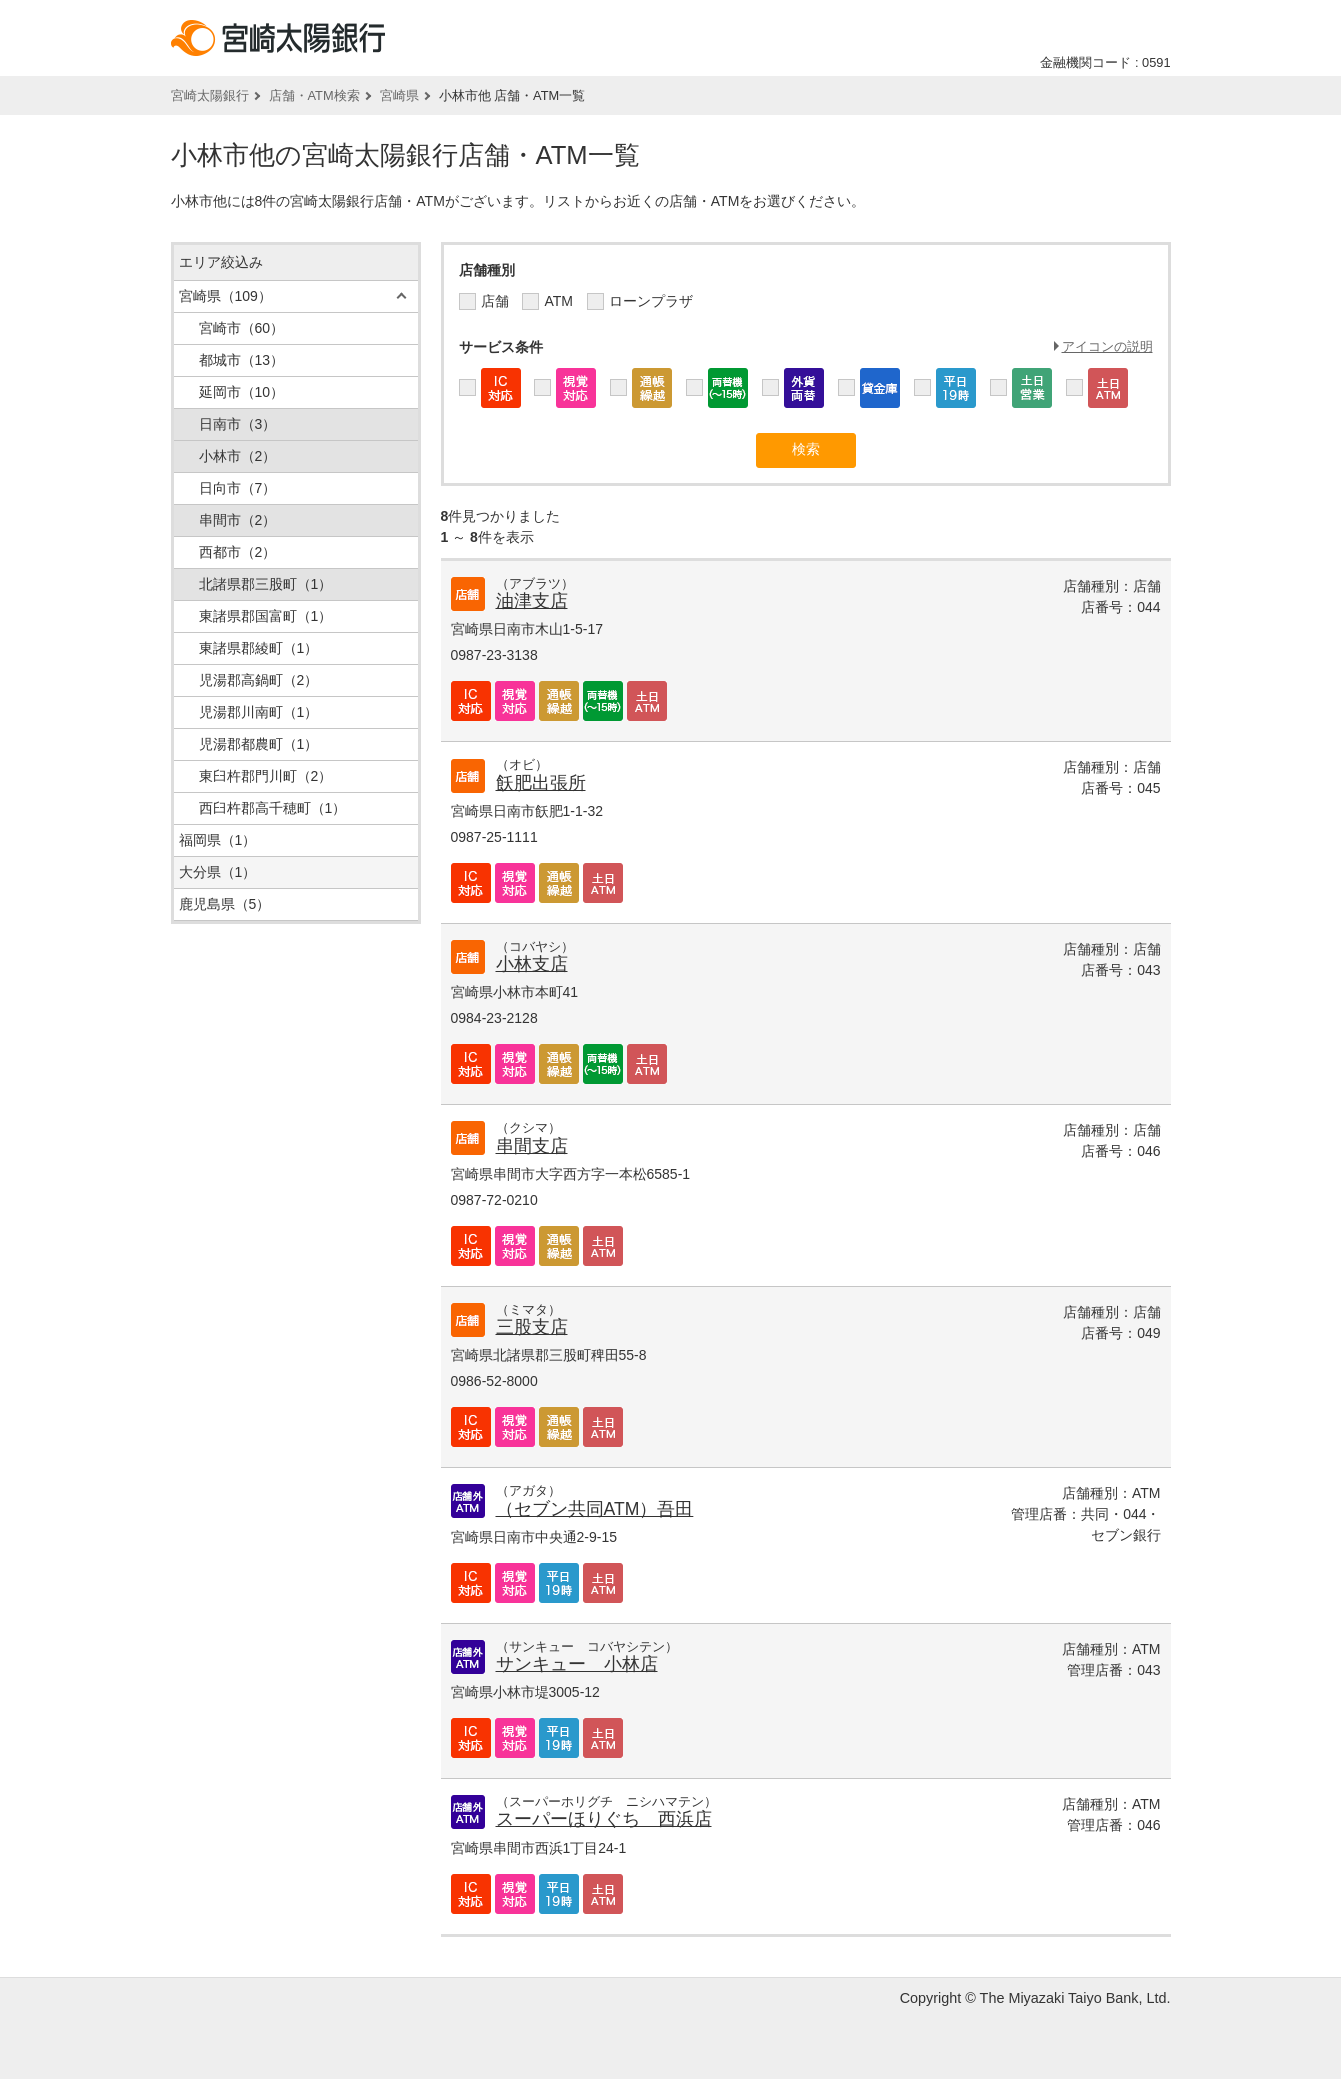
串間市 (238, 520)
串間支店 (532, 1146)
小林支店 (532, 964)
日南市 (238, 424)
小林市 (238, 456)
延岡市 (242, 392)
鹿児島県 (225, 904)
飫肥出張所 (541, 783)
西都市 (238, 552)
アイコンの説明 (1107, 346)
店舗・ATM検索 (314, 95)
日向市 (238, 488)
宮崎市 (242, 328)
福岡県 (218, 840)
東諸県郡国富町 (266, 616)
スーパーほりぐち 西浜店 (604, 1819)
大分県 (218, 872)
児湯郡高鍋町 (259, 680)
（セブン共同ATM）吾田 (595, 1509)
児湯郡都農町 (259, 744)
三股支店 (532, 1327)
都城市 (242, 360)
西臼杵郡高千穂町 (273, 808)
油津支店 (532, 601)
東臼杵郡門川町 (266, 776)
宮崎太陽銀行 (210, 95)
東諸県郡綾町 (259, 648)
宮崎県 (399, 95)
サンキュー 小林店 (577, 1664)
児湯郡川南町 (259, 712)
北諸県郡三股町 (266, 584)
